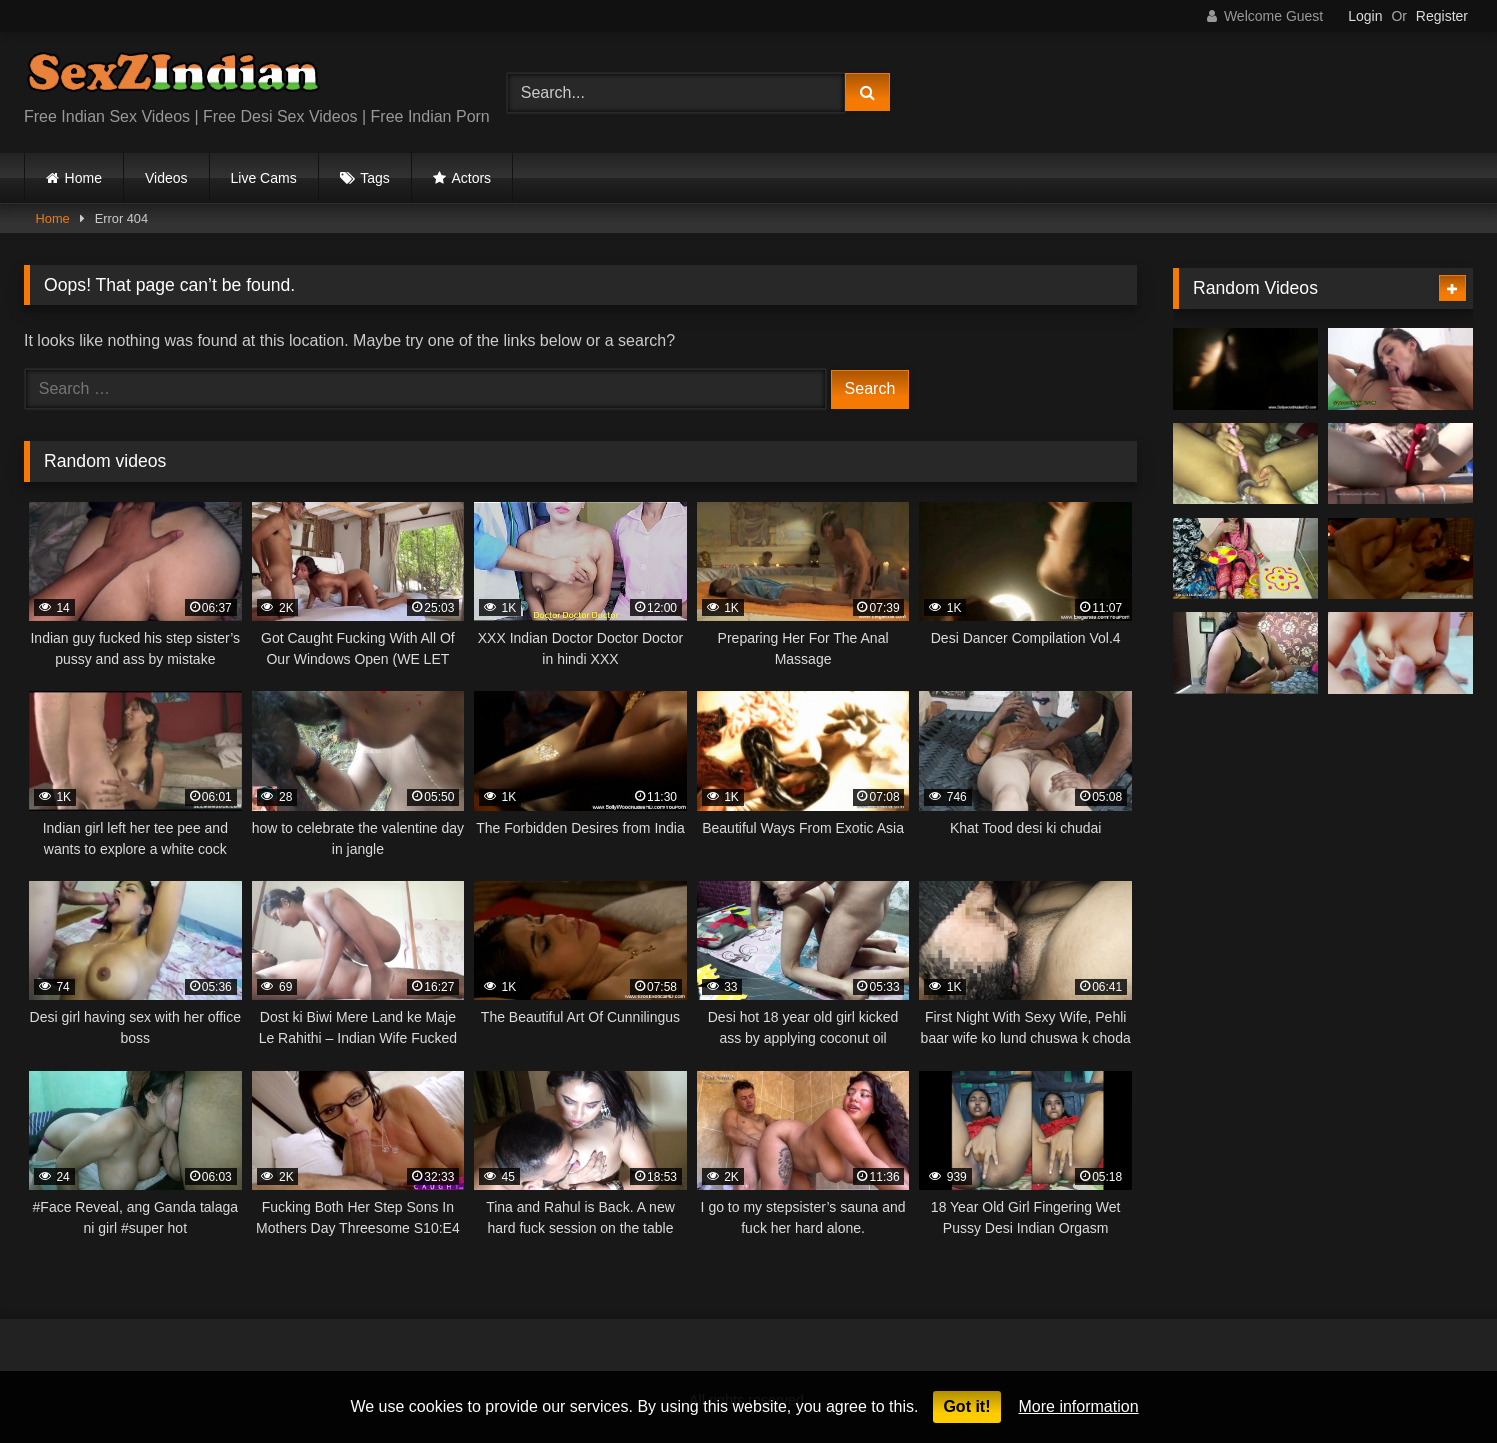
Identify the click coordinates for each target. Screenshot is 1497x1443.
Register (1442, 16)
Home (83, 178)
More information (1079, 1406)
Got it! (966, 1406)
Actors (471, 178)
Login (1365, 16)
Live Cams (264, 178)
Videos (166, 178)
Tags (375, 178)
